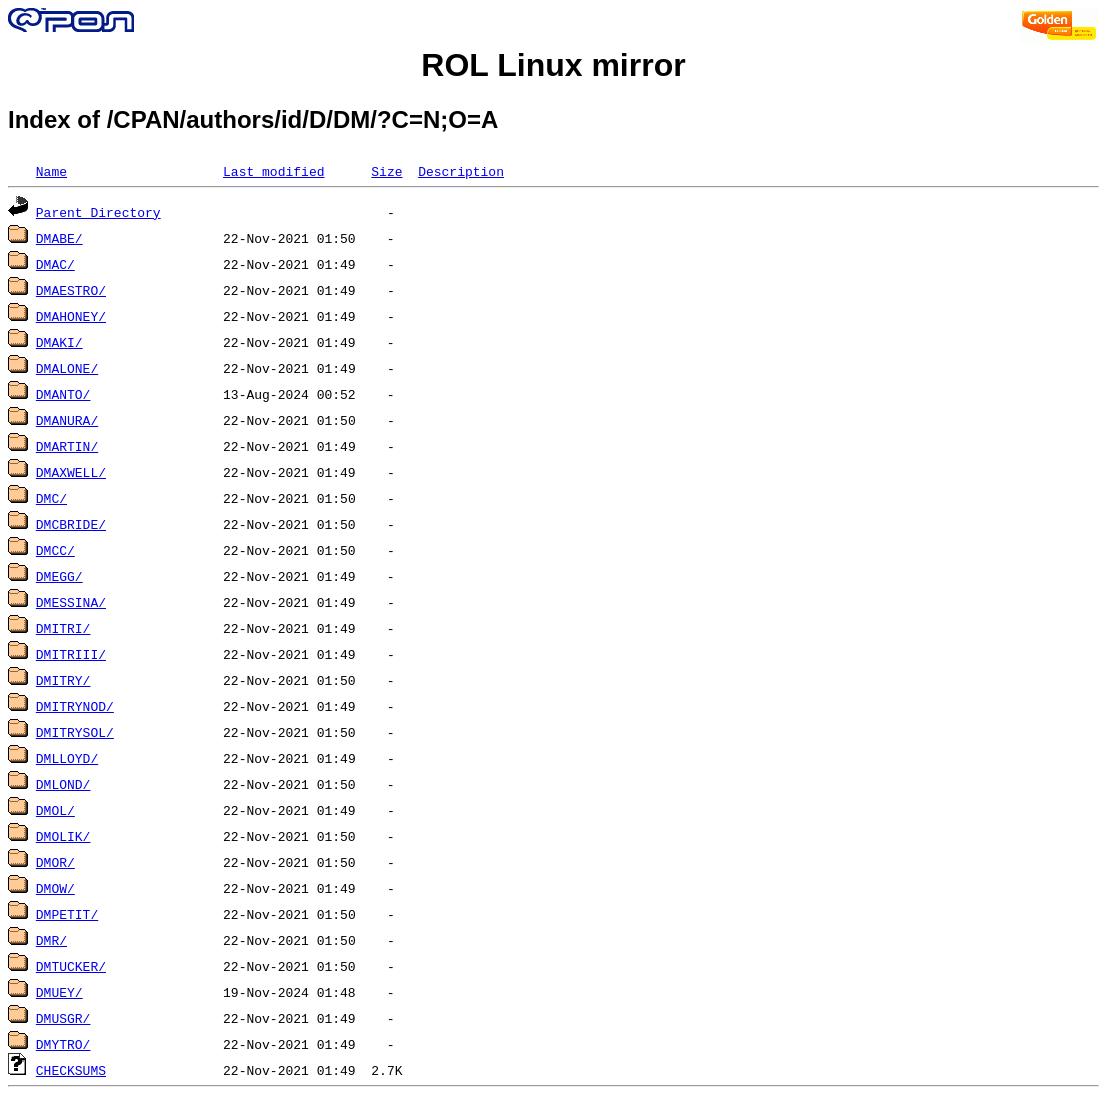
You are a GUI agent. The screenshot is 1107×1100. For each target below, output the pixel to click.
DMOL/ (55, 810)
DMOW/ (55, 888)
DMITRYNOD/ (75, 706)
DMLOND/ (63, 784)
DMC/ (51, 498)
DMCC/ (55, 550)
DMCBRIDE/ (71, 524)
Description (461, 171)
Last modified (273, 171)
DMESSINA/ (71, 602)
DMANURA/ (67, 420)
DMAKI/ (59, 342)
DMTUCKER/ (71, 966)
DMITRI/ (63, 628)
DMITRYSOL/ (75, 732)
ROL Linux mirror (553, 65)
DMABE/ (59, 238)
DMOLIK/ (63, 836)
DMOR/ (55, 862)
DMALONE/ (67, 368)
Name (51, 171)
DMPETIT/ (67, 914)
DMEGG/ (59, 576)
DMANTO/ (63, 394)
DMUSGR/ (63, 1018)
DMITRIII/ (71, 654)
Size (386, 171)
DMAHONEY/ (71, 316)
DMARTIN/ (67, 446)
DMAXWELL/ (71, 472)
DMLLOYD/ (67, 758)
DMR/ (51, 940)
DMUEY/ (59, 992)
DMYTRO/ (63, 1044)
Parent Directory (98, 212)
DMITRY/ (63, 680)
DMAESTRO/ (71, 290)
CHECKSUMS (71, 1070)
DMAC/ (55, 264)
